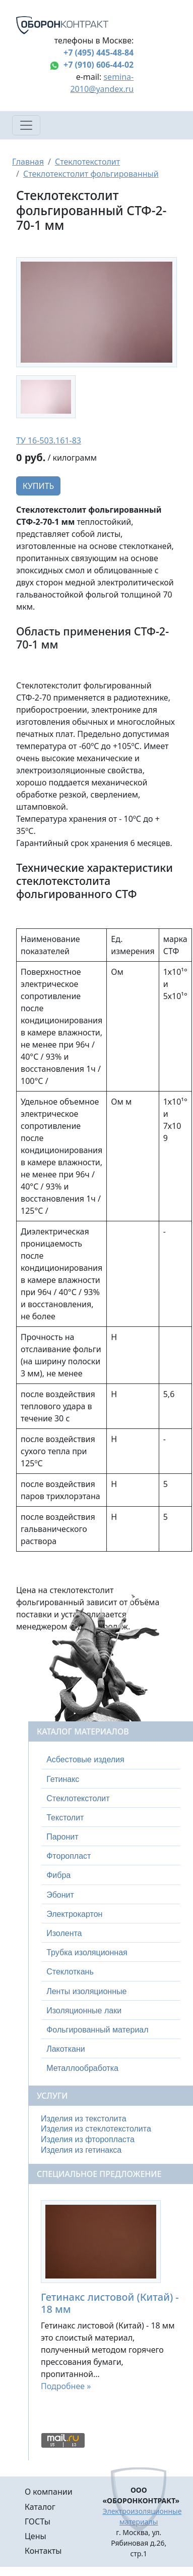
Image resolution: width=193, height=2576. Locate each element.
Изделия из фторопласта (88, 2139)
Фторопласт (68, 1856)
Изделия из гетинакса (81, 2150)
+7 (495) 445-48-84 (98, 52)
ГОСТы (37, 2521)
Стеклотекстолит (87, 161)
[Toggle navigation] (26, 125)
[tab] (111, 1760)
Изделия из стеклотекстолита (96, 2128)
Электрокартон (74, 1914)
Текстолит (65, 1817)
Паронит (62, 1836)
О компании (49, 2491)
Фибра (58, 1875)
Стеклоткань (70, 1971)
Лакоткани (65, 2049)
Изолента (64, 1933)
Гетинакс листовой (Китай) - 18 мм (110, 2303)
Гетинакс (62, 1779)
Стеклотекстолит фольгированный (91, 173)
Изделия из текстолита (83, 2118)
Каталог (40, 2506)
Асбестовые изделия (85, 1759)
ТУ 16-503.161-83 (48, 440)
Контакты (43, 2550)
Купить (38, 485)
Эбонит (60, 1895)
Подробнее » (66, 2386)
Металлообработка (82, 2068)
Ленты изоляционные (86, 1991)
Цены (35, 2536)
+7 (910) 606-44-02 (98, 64)
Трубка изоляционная (86, 1952)
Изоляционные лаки (83, 2010)
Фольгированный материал (97, 2029)
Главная (28, 161)
